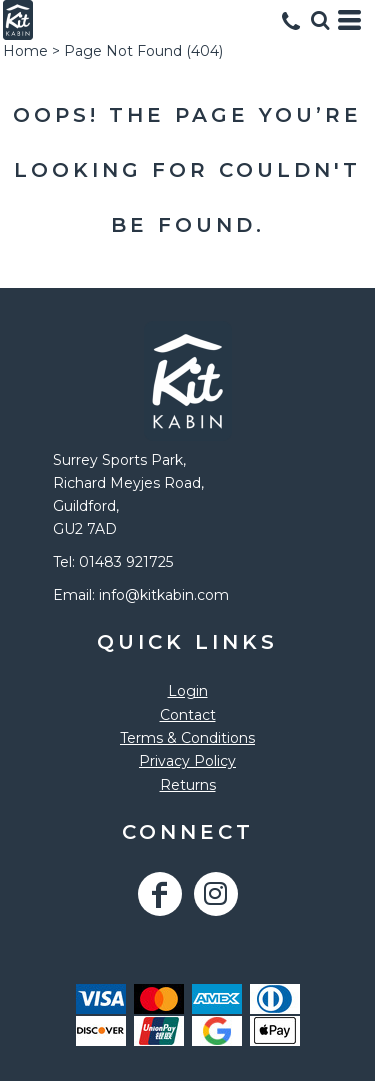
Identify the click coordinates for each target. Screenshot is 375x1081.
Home (25, 51)
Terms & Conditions (187, 738)
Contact (188, 715)
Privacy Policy (187, 761)
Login (188, 691)
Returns (188, 785)
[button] (320, 20)
